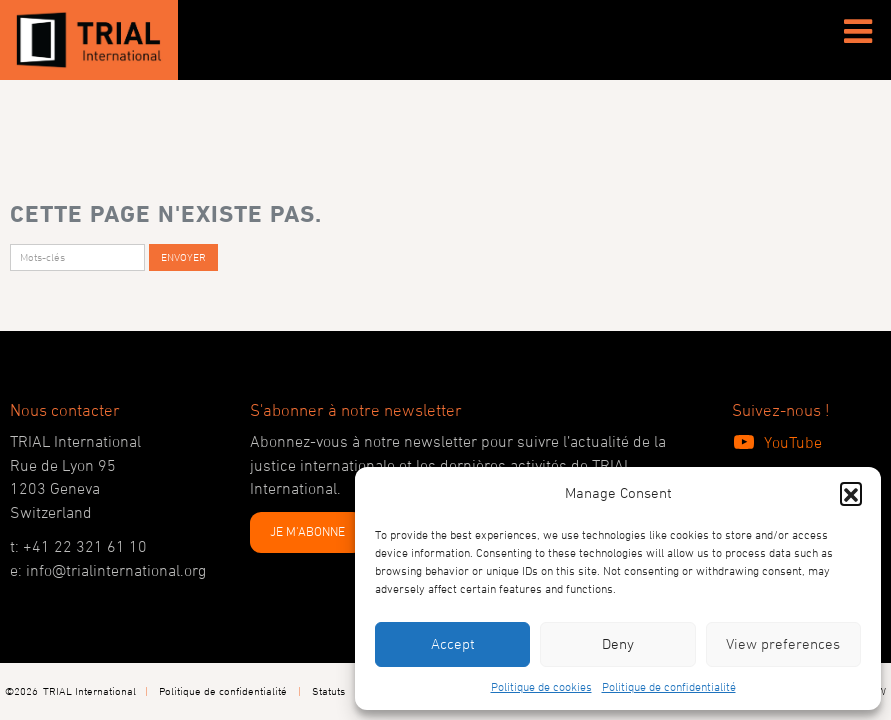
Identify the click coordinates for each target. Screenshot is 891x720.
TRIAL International (89, 690)
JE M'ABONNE (307, 531)
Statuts (328, 690)
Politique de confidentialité (669, 686)
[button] (851, 493)
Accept (453, 643)
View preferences (783, 643)
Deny (618, 643)
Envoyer (183, 256)
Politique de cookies (541, 686)
